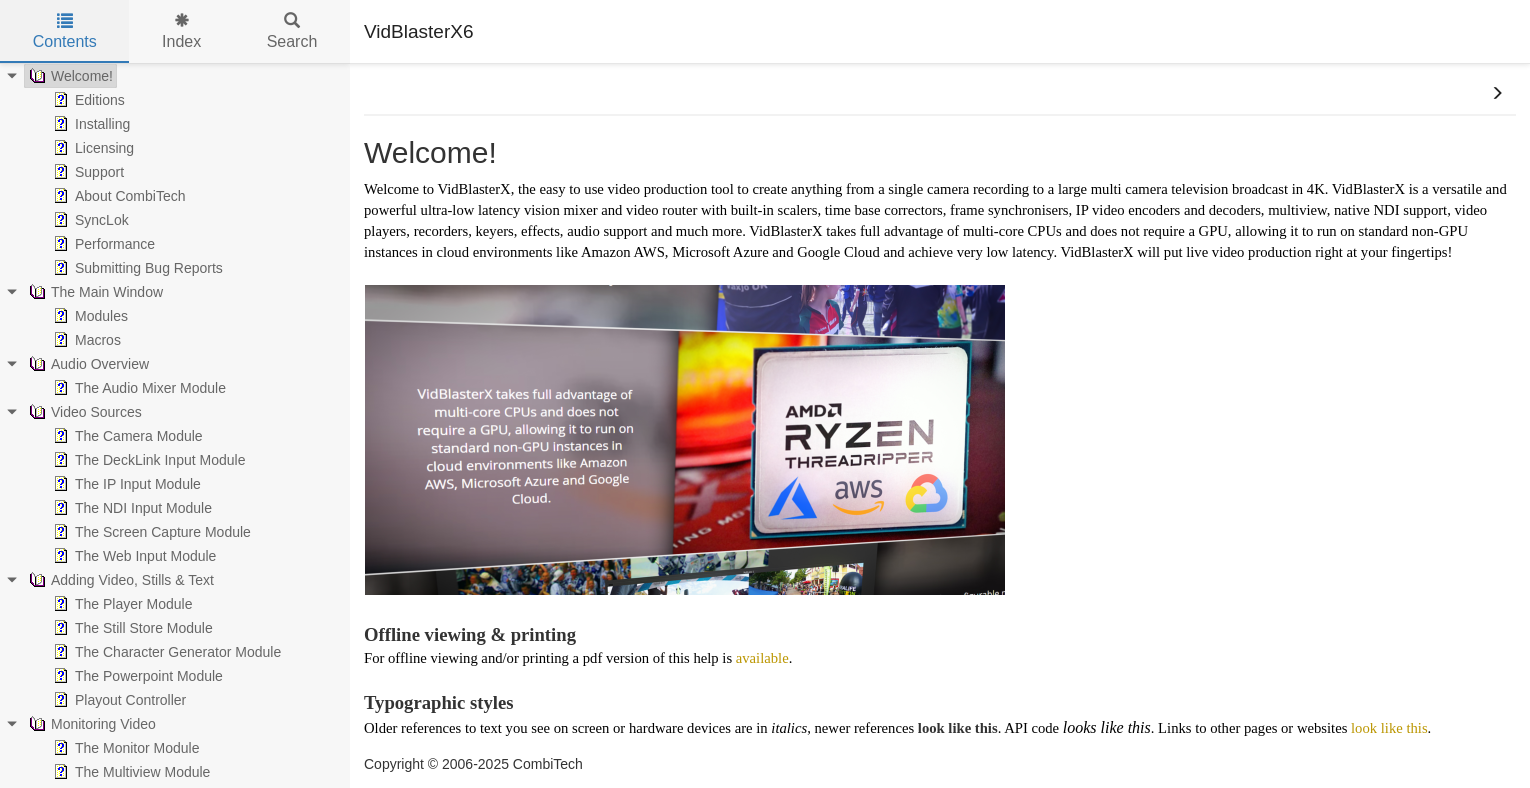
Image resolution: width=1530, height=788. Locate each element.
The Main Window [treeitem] (94, 292)
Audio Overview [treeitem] (87, 364)
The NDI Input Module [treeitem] (130, 508)
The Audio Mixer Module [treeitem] (137, 388)
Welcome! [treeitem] (69, 76)
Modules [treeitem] (88, 316)
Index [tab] (181, 31)
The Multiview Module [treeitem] (129, 772)
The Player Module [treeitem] (121, 604)
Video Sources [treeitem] (83, 412)
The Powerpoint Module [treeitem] (136, 676)
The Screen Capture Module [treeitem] (150, 532)
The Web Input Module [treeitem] (132, 556)
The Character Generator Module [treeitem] (165, 652)
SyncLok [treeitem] (89, 220)
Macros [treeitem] (85, 340)
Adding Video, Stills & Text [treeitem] (119, 580)
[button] (1497, 94)
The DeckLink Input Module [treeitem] (147, 460)
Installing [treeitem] (89, 124)
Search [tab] (292, 31)
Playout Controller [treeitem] (117, 700)
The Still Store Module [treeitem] (131, 628)
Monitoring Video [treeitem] (90, 724)
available (762, 658)
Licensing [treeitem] (91, 148)
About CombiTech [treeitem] (117, 196)
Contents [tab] (65, 31)
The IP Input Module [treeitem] (125, 484)
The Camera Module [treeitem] (126, 436)
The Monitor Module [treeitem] (124, 748)
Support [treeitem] (86, 172)
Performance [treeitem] (102, 244)
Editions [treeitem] (87, 100)
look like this (1389, 728)
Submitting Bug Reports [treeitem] (136, 268)
